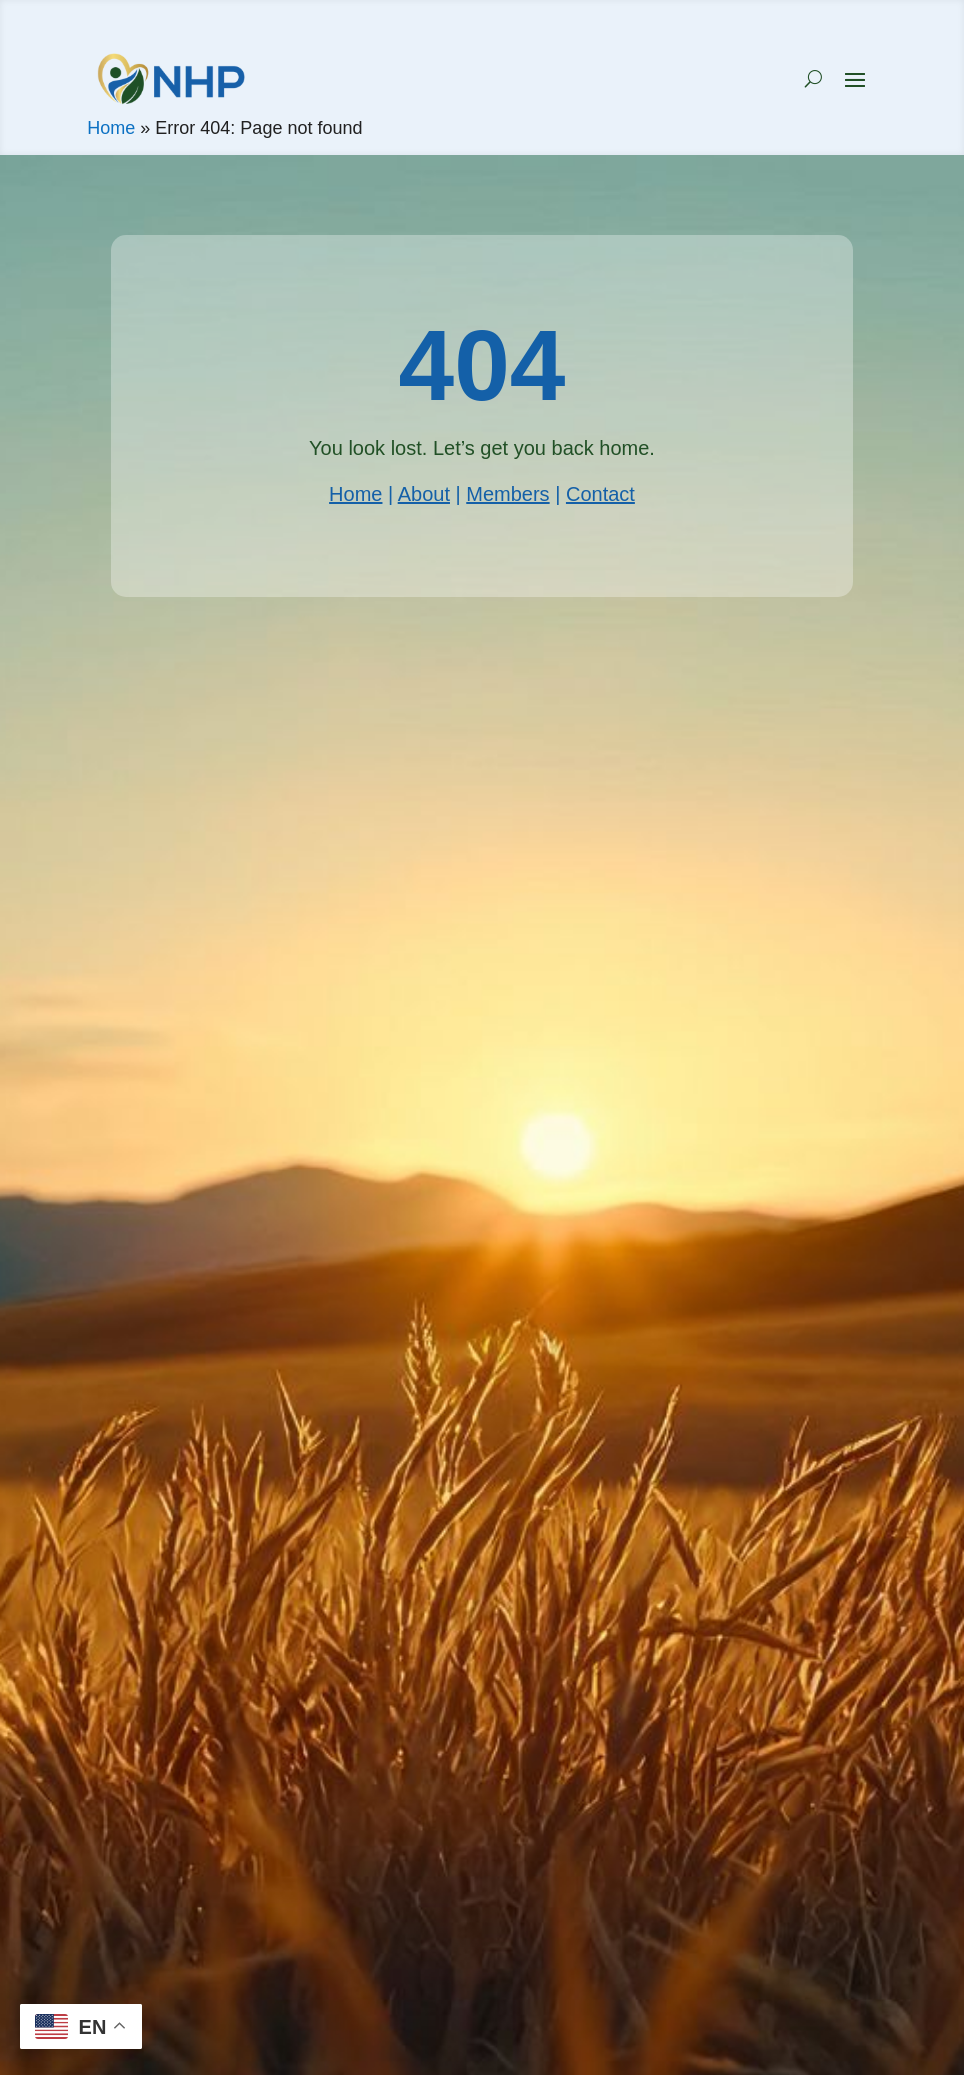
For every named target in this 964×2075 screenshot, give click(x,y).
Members (507, 494)
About (424, 494)
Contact (600, 494)
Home (111, 128)
